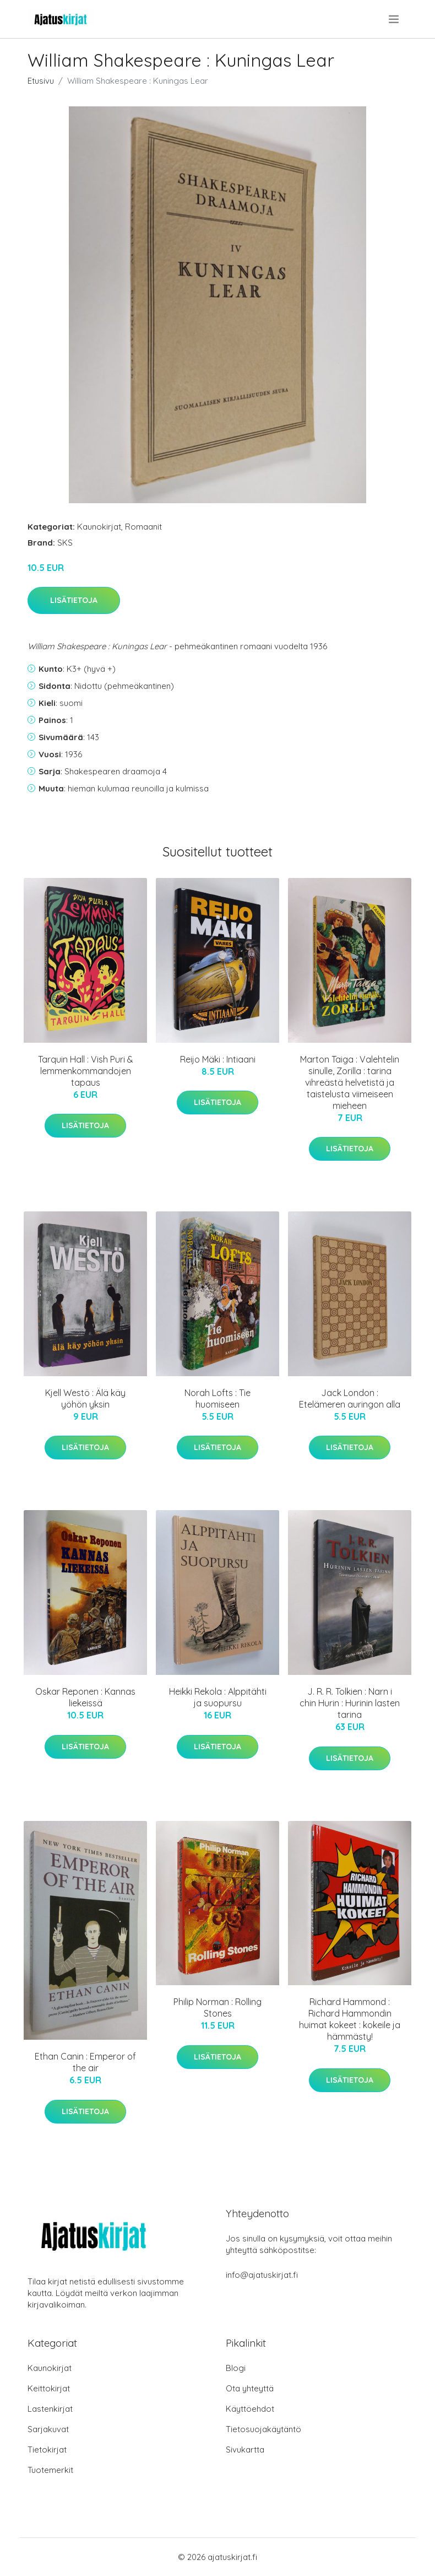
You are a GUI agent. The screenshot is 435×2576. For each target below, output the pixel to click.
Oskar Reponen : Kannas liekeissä (85, 1697)
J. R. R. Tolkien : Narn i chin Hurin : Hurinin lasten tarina (350, 1703)
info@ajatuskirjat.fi (262, 2275)
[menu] (394, 19)
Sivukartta (245, 2449)
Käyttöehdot (250, 2408)
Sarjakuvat (48, 2429)
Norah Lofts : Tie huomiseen (217, 1398)
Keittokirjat (49, 2388)
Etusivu (41, 81)
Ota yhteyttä (250, 2388)
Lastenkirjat (50, 2408)
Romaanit (143, 526)
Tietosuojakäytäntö (263, 2429)
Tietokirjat (47, 2449)
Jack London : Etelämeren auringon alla (349, 1398)
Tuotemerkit (50, 2470)
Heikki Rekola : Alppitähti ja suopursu (218, 1697)
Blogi (236, 2368)
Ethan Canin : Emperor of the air (85, 2062)
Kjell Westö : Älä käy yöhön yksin (85, 1398)
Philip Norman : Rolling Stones (217, 2007)
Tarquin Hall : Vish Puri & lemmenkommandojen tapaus (85, 1071)
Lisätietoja (73, 600)
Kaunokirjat (99, 526)
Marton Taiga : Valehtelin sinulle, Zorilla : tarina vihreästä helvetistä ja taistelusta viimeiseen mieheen (349, 1082)
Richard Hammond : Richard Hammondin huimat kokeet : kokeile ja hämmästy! (349, 2019)
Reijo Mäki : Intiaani (217, 1059)
